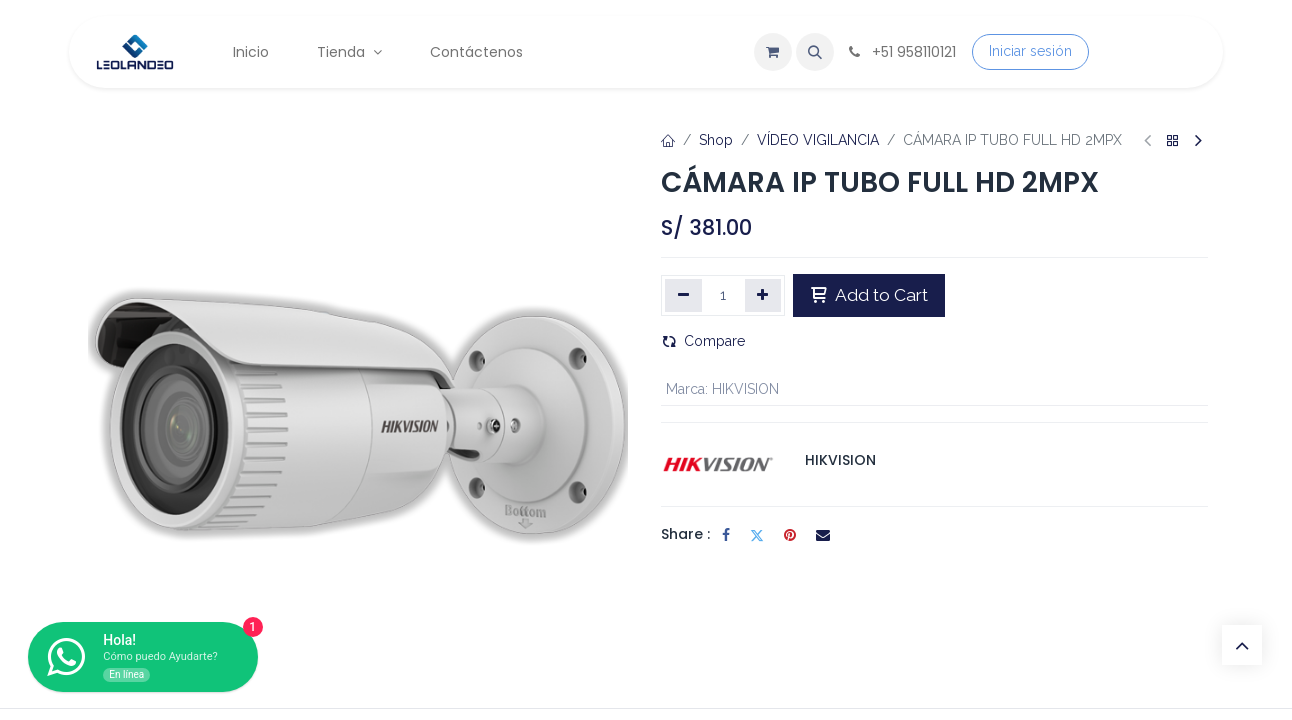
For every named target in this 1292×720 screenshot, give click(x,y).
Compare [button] (703, 341)
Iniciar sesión (1030, 51)
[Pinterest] (790, 535)
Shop (716, 140)
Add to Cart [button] (869, 295)
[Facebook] (726, 535)
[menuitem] (251, 52)
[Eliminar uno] (683, 295)
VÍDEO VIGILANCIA (818, 140)
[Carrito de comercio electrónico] (773, 52)
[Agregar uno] (763, 295)
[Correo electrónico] (823, 535)
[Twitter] (757, 535)
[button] (815, 52)
